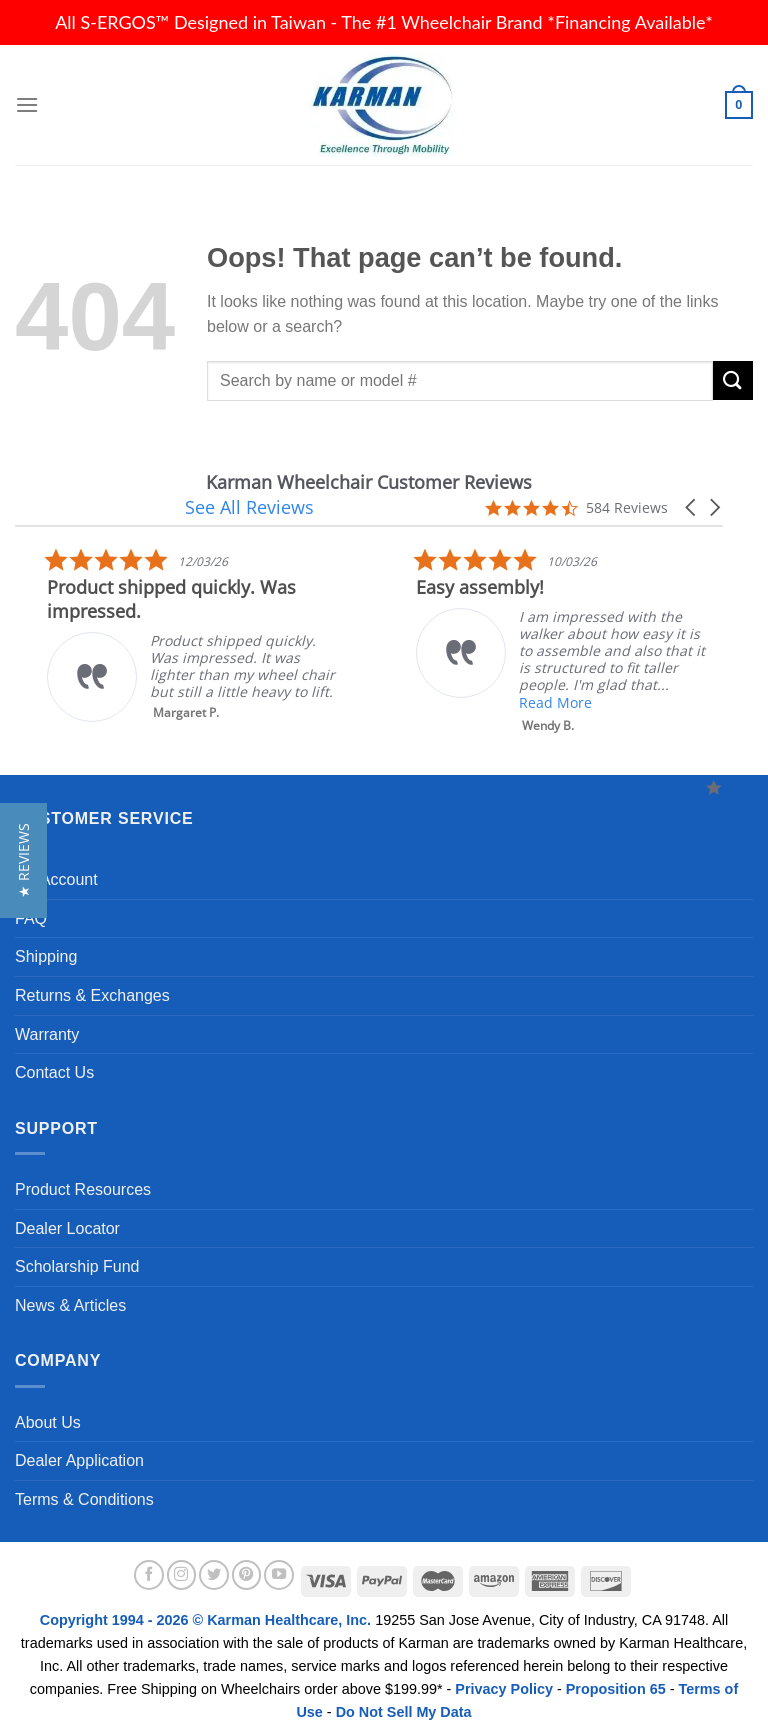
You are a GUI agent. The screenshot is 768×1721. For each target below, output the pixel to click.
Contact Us (54, 1054)
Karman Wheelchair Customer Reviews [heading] (181, 482)
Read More (232, 684)
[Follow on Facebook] (149, 1557)
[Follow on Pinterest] (247, 1557)
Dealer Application (79, 1442)
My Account (56, 861)
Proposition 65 (616, 1671)
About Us (48, 1404)
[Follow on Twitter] (214, 1557)
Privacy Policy (504, 1671)
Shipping (46, 938)
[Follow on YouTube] (279, 1557)
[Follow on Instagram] (182, 1557)
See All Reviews (417, 482)
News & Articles (70, 1287)
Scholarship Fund (77, 1248)
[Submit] (733, 380)
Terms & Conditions (84, 1481)
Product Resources (83, 1171)
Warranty (47, 1016)
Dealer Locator (67, 1210)
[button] (692, 482)
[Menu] (27, 104)
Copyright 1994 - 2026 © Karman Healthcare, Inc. (207, 1602)
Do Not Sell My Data (404, 1694)
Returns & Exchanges (92, 977)
